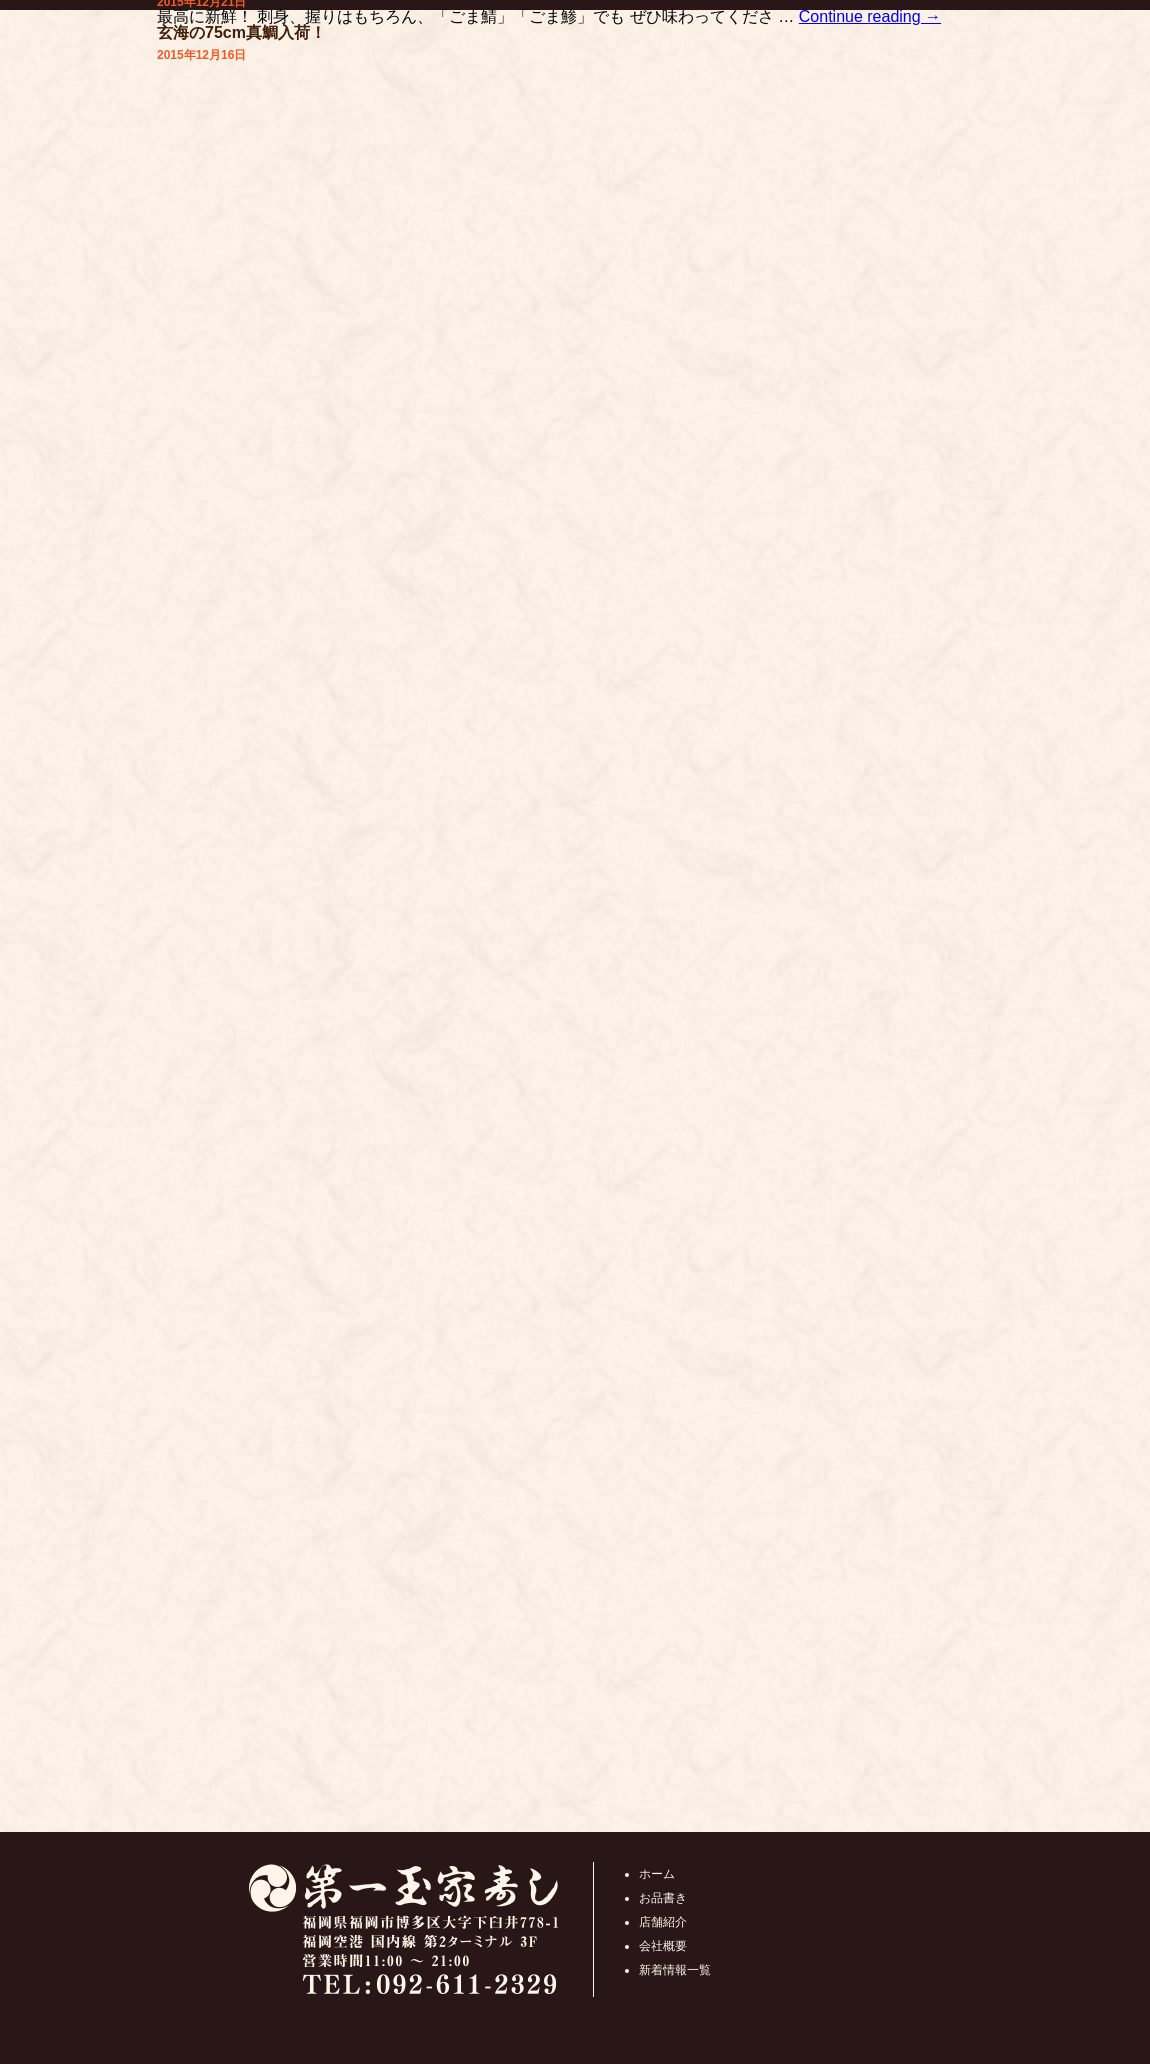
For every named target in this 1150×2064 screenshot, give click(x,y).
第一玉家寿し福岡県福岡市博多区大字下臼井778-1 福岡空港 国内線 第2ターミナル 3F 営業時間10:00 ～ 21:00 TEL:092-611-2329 (403, 1929)
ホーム (657, 1874)
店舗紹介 (663, 1922)
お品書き (663, 1898)
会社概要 (663, 1946)
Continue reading (870, 16)
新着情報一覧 (675, 1970)
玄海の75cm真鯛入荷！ (241, 32)
